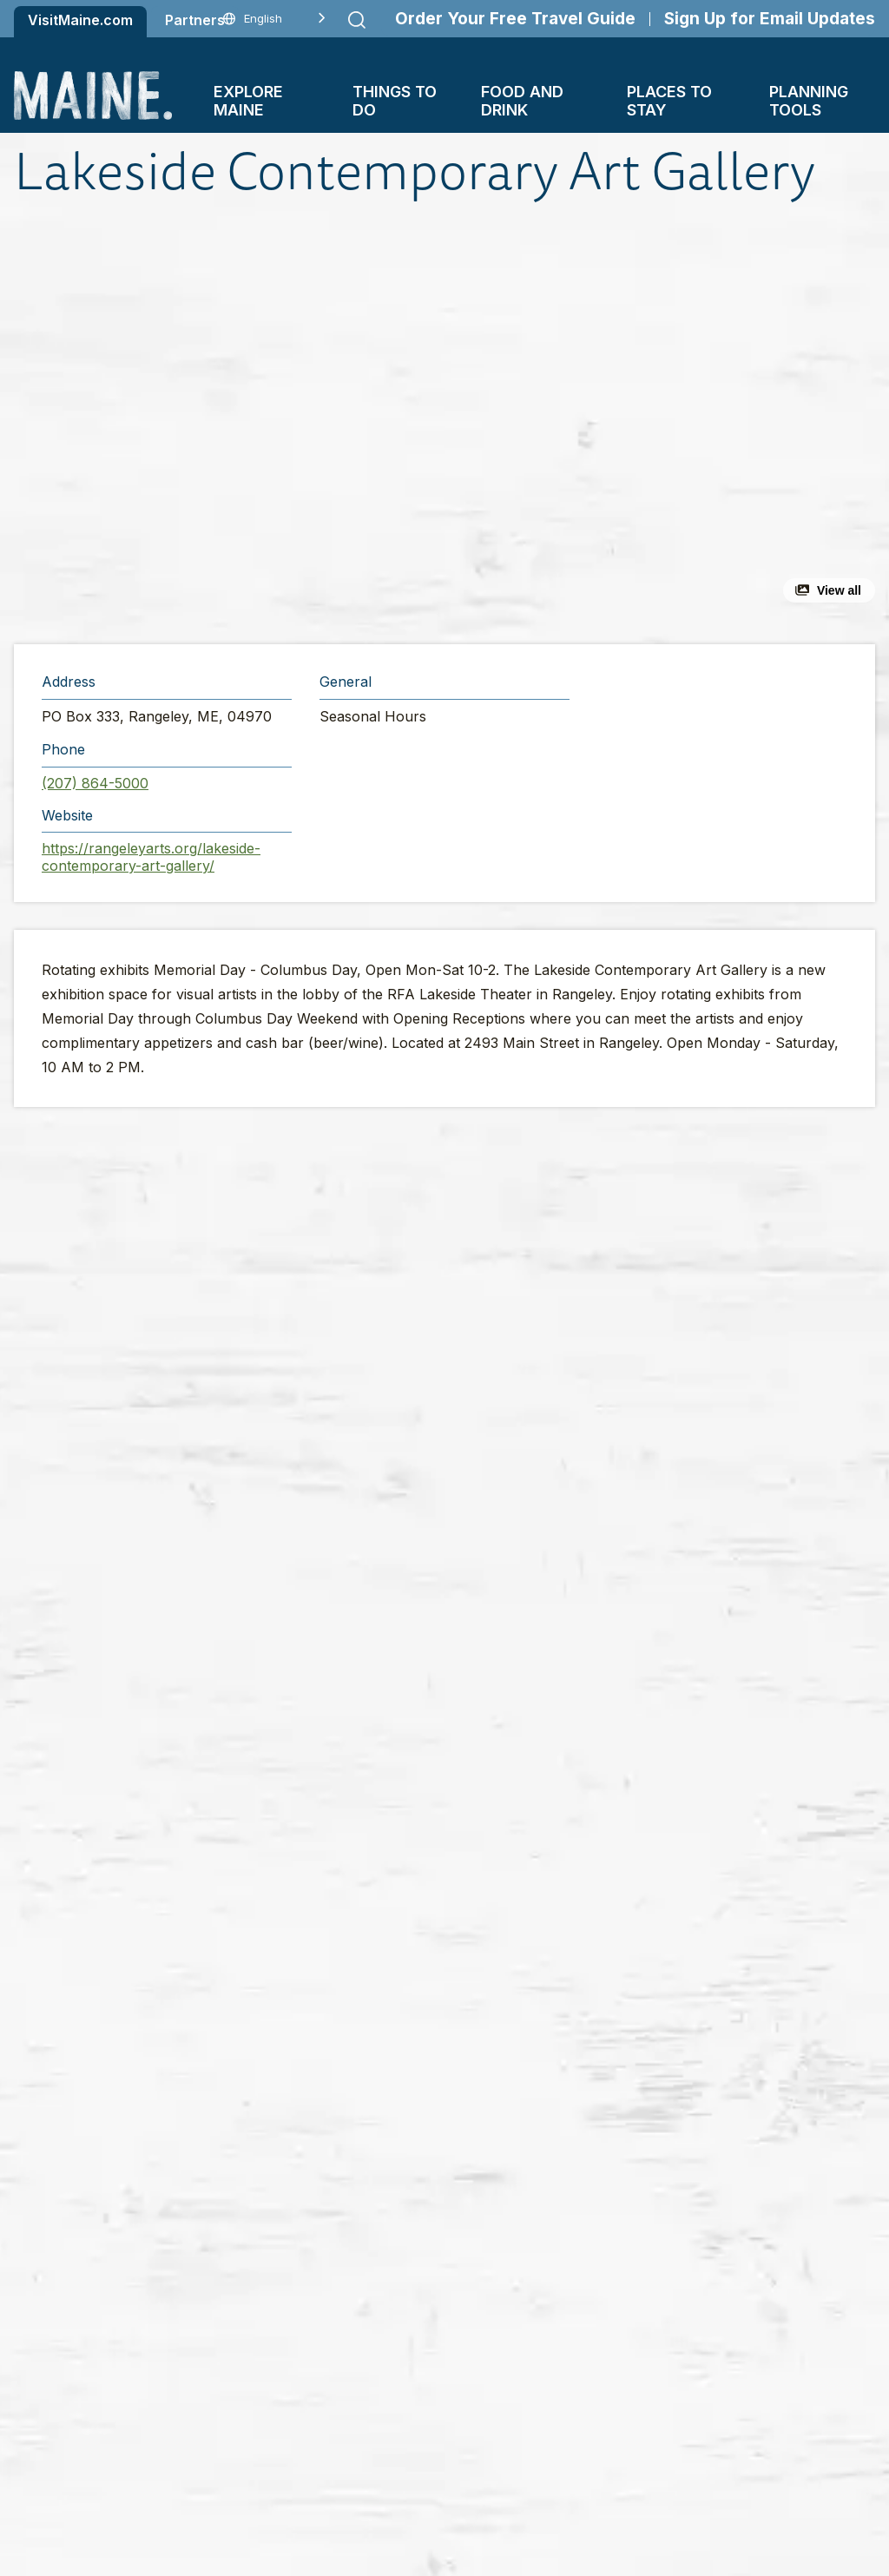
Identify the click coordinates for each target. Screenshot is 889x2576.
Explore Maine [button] (248, 100)
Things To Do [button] (394, 100)
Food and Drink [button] (522, 100)
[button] (294, 423)
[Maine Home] (93, 95)
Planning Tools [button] (808, 100)
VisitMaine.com (80, 20)
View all (839, 590)
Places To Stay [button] (669, 100)
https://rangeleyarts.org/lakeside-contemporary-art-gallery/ (151, 857)
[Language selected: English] (274, 19)
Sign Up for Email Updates (769, 19)
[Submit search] (357, 20)
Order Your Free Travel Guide (515, 19)
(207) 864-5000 (95, 783)
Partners (195, 20)
